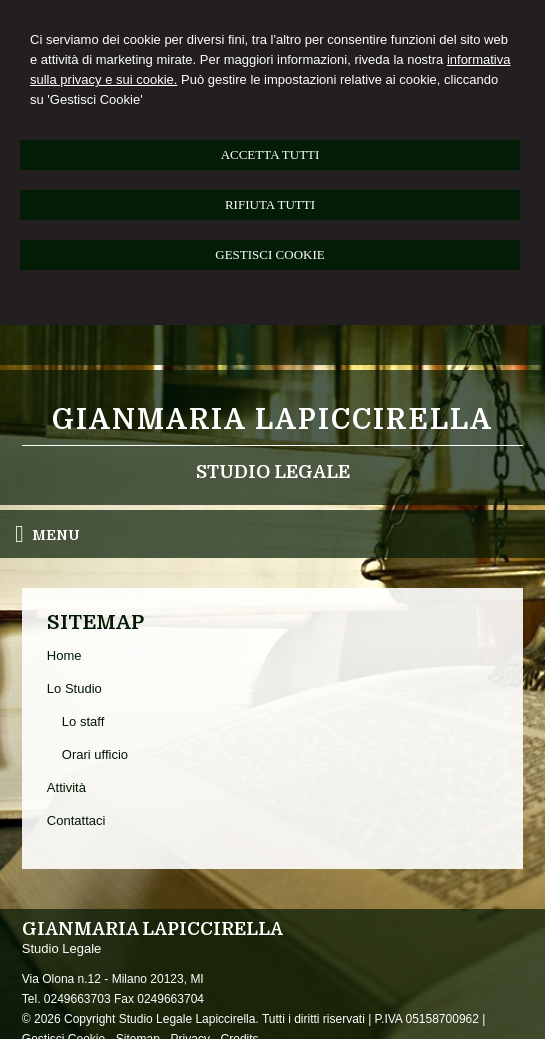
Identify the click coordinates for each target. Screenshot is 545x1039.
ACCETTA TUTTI (270, 154)
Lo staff (83, 721)
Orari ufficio (95, 754)
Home (64, 655)
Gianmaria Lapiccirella (272, 420)
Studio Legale (273, 472)
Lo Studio (74, 688)
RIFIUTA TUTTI (270, 204)
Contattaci (76, 820)
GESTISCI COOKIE (269, 254)
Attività (66, 787)
